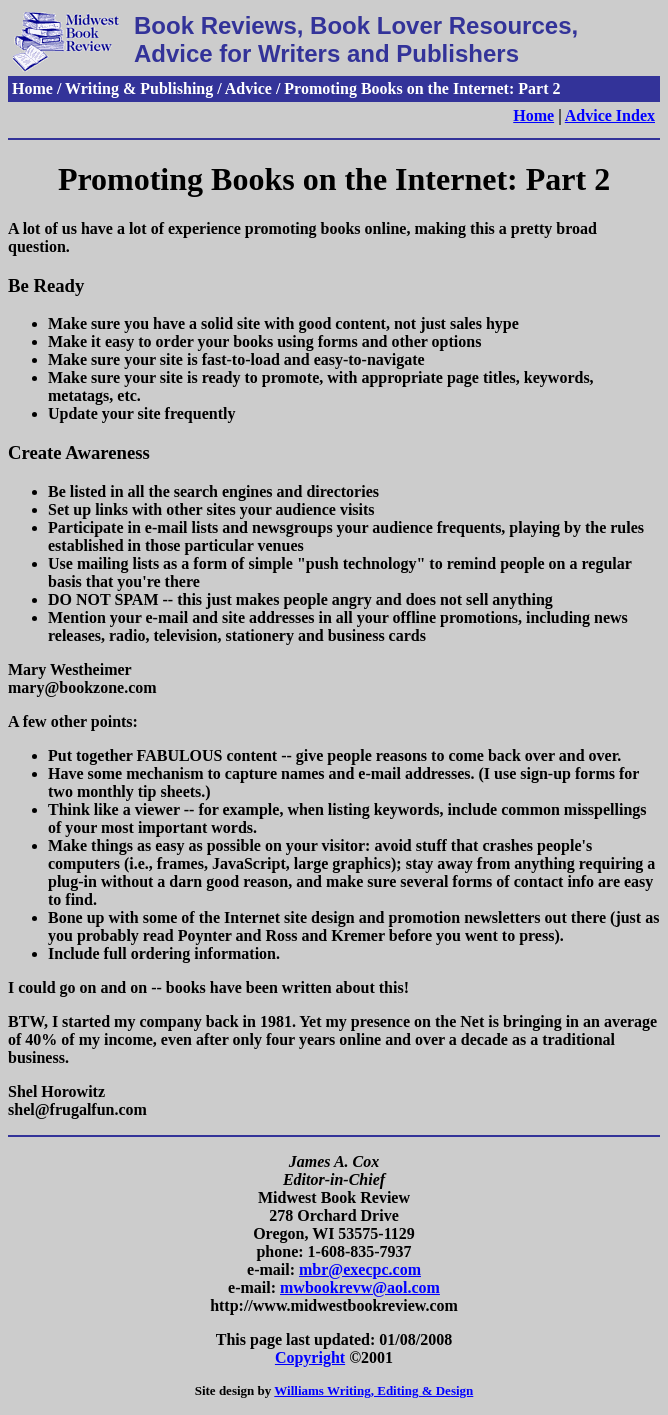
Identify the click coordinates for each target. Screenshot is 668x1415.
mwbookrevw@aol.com (360, 1287)
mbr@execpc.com (360, 1269)
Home (533, 115)
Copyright (310, 1357)
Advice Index (610, 115)
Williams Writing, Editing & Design (373, 1390)
